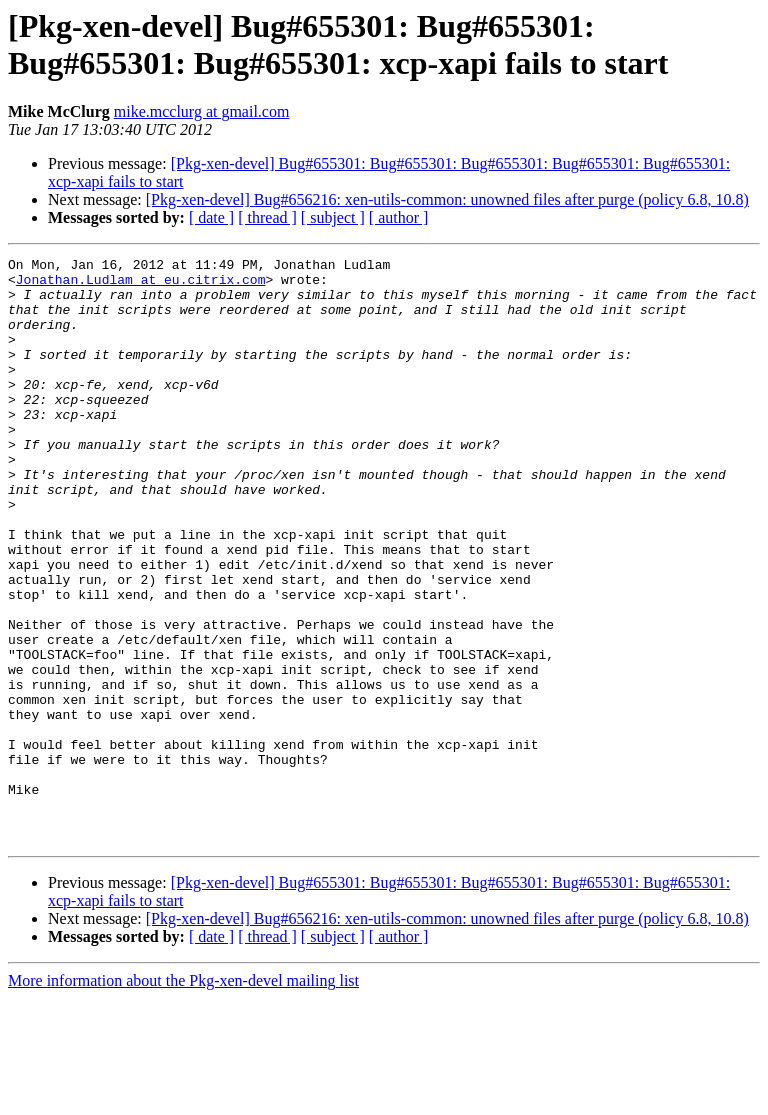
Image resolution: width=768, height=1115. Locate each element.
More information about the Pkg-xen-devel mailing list (183, 1097)
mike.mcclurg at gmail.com (202, 111)
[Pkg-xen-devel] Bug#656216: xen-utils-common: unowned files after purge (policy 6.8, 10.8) (447, 199)
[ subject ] (333, 217)
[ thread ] (267, 217)
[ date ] (211, 217)
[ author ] (399, 217)
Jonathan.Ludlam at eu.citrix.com (141, 285)
